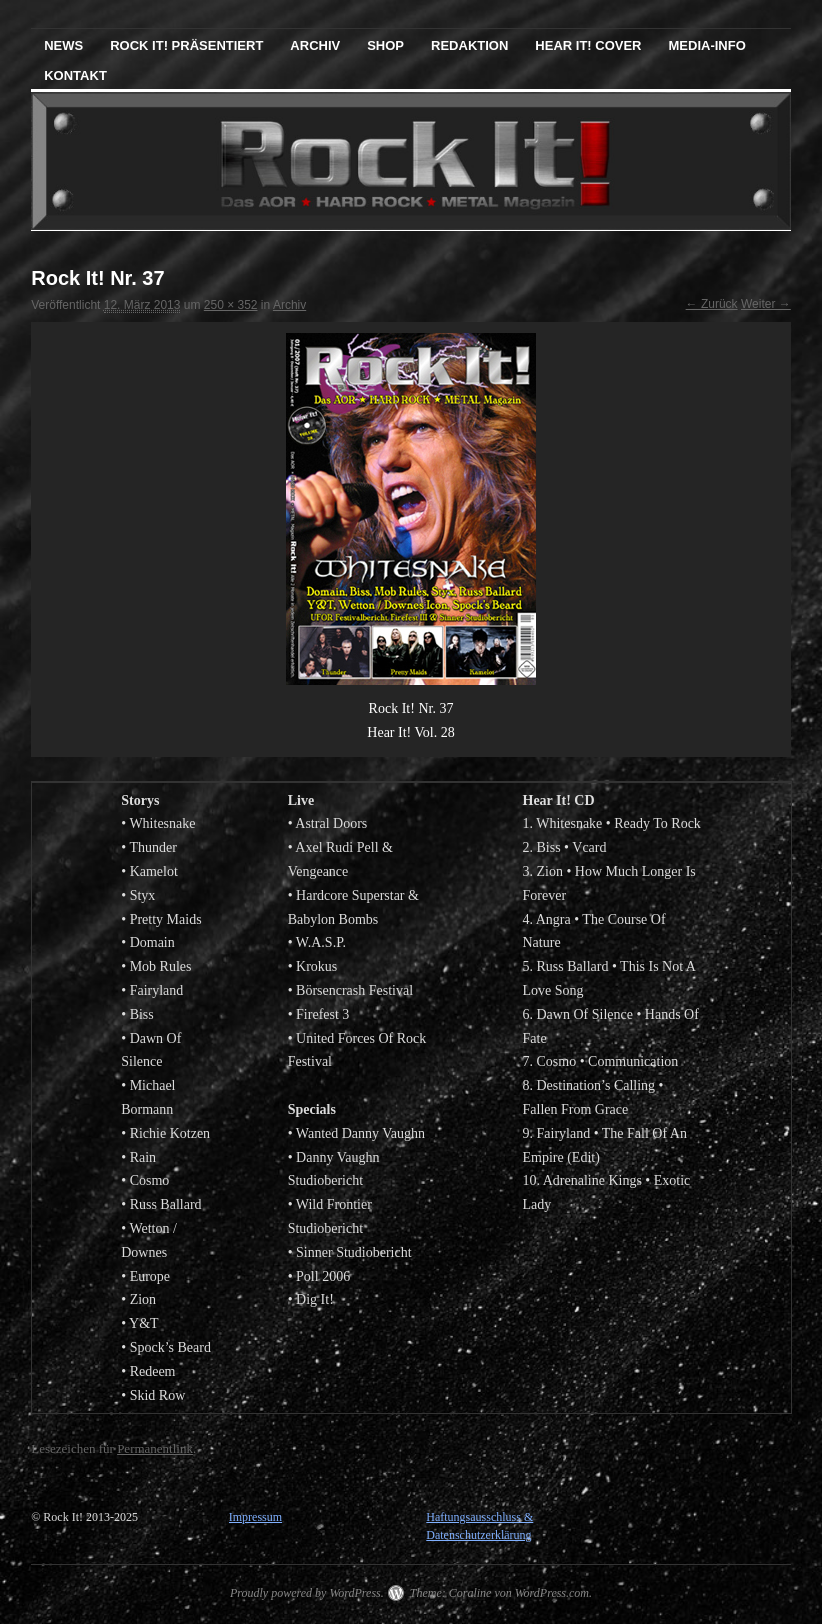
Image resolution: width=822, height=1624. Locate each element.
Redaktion (469, 45)
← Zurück (712, 304)
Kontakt (75, 75)
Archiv (315, 45)
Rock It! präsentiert (186, 45)
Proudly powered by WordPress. (307, 1593)
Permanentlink (155, 1448)
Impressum (255, 1517)
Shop (385, 45)
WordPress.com (552, 1593)
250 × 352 (231, 305)
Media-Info (707, 45)
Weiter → (766, 304)
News (63, 45)
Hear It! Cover (588, 45)
